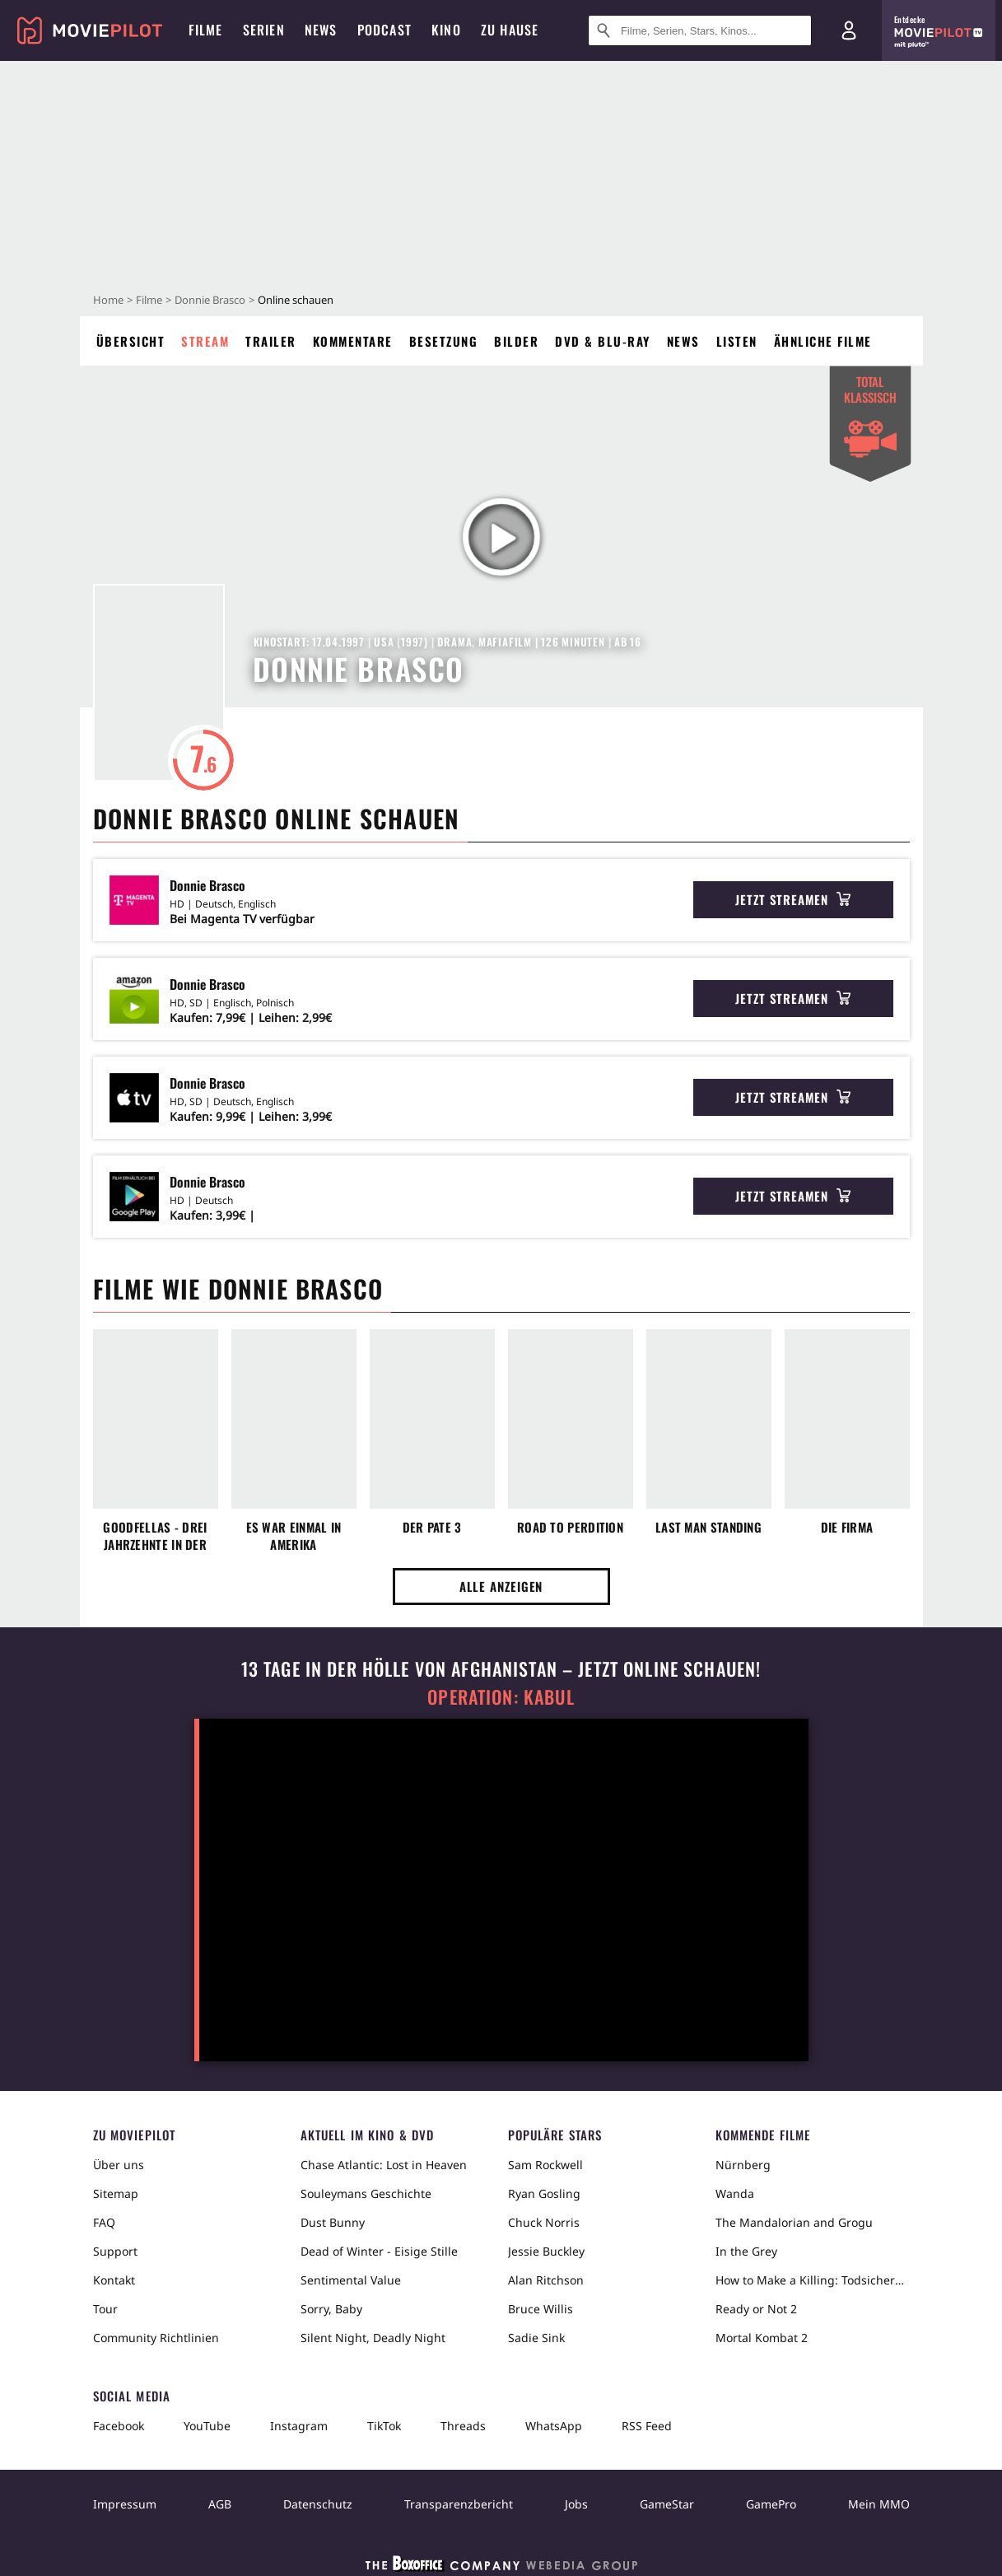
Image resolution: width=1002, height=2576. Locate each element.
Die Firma (847, 1527)
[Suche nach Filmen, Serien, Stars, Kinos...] (700, 30)
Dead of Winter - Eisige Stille (379, 2251)
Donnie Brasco (210, 299)
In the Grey (746, 2251)
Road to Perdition (570, 1527)
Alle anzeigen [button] (501, 1586)
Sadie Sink (536, 2337)
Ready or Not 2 (756, 2309)
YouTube (207, 2426)
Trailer (270, 341)
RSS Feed (647, 2426)
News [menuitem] (321, 30)
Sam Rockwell (545, 2164)
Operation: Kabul (500, 1697)
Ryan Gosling (544, 2193)
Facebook (118, 2426)
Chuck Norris (544, 2222)
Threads (463, 2426)
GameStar (667, 2504)
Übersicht (130, 341)
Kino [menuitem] (446, 30)
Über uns (118, 2164)
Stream (205, 341)
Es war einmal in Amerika (294, 1536)
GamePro (771, 2504)
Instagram (299, 2426)
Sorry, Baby (331, 2309)
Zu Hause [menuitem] (510, 30)
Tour (105, 2309)
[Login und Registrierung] (848, 30)
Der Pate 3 (432, 1527)
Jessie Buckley (546, 2251)
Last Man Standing (708, 1527)
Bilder (516, 341)
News (683, 341)
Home (108, 299)
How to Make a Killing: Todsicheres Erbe (812, 2280)
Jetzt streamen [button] (793, 899)
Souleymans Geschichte (366, 2193)
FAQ (104, 2222)
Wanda (734, 2193)
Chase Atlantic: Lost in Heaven (384, 2164)
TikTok (384, 2426)
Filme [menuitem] (206, 30)
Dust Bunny (333, 2222)
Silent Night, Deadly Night (373, 2337)
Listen (736, 341)
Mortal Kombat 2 (761, 2337)
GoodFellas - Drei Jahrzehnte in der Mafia (155, 1536)
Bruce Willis (540, 2309)
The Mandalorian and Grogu (794, 2222)
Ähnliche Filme (823, 341)
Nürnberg (743, 2164)
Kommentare (353, 341)
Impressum (124, 2504)
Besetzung (443, 341)
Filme (149, 299)
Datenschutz (317, 2504)
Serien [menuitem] (264, 30)
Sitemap (115, 2193)
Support (115, 2251)
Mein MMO (879, 2504)
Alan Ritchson (546, 2280)
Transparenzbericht (458, 2504)
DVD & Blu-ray (602, 341)
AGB (219, 2504)
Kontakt (114, 2280)
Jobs (576, 2504)
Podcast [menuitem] (384, 30)
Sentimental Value (351, 2280)
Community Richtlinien (156, 2337)
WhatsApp (553, 2426)
